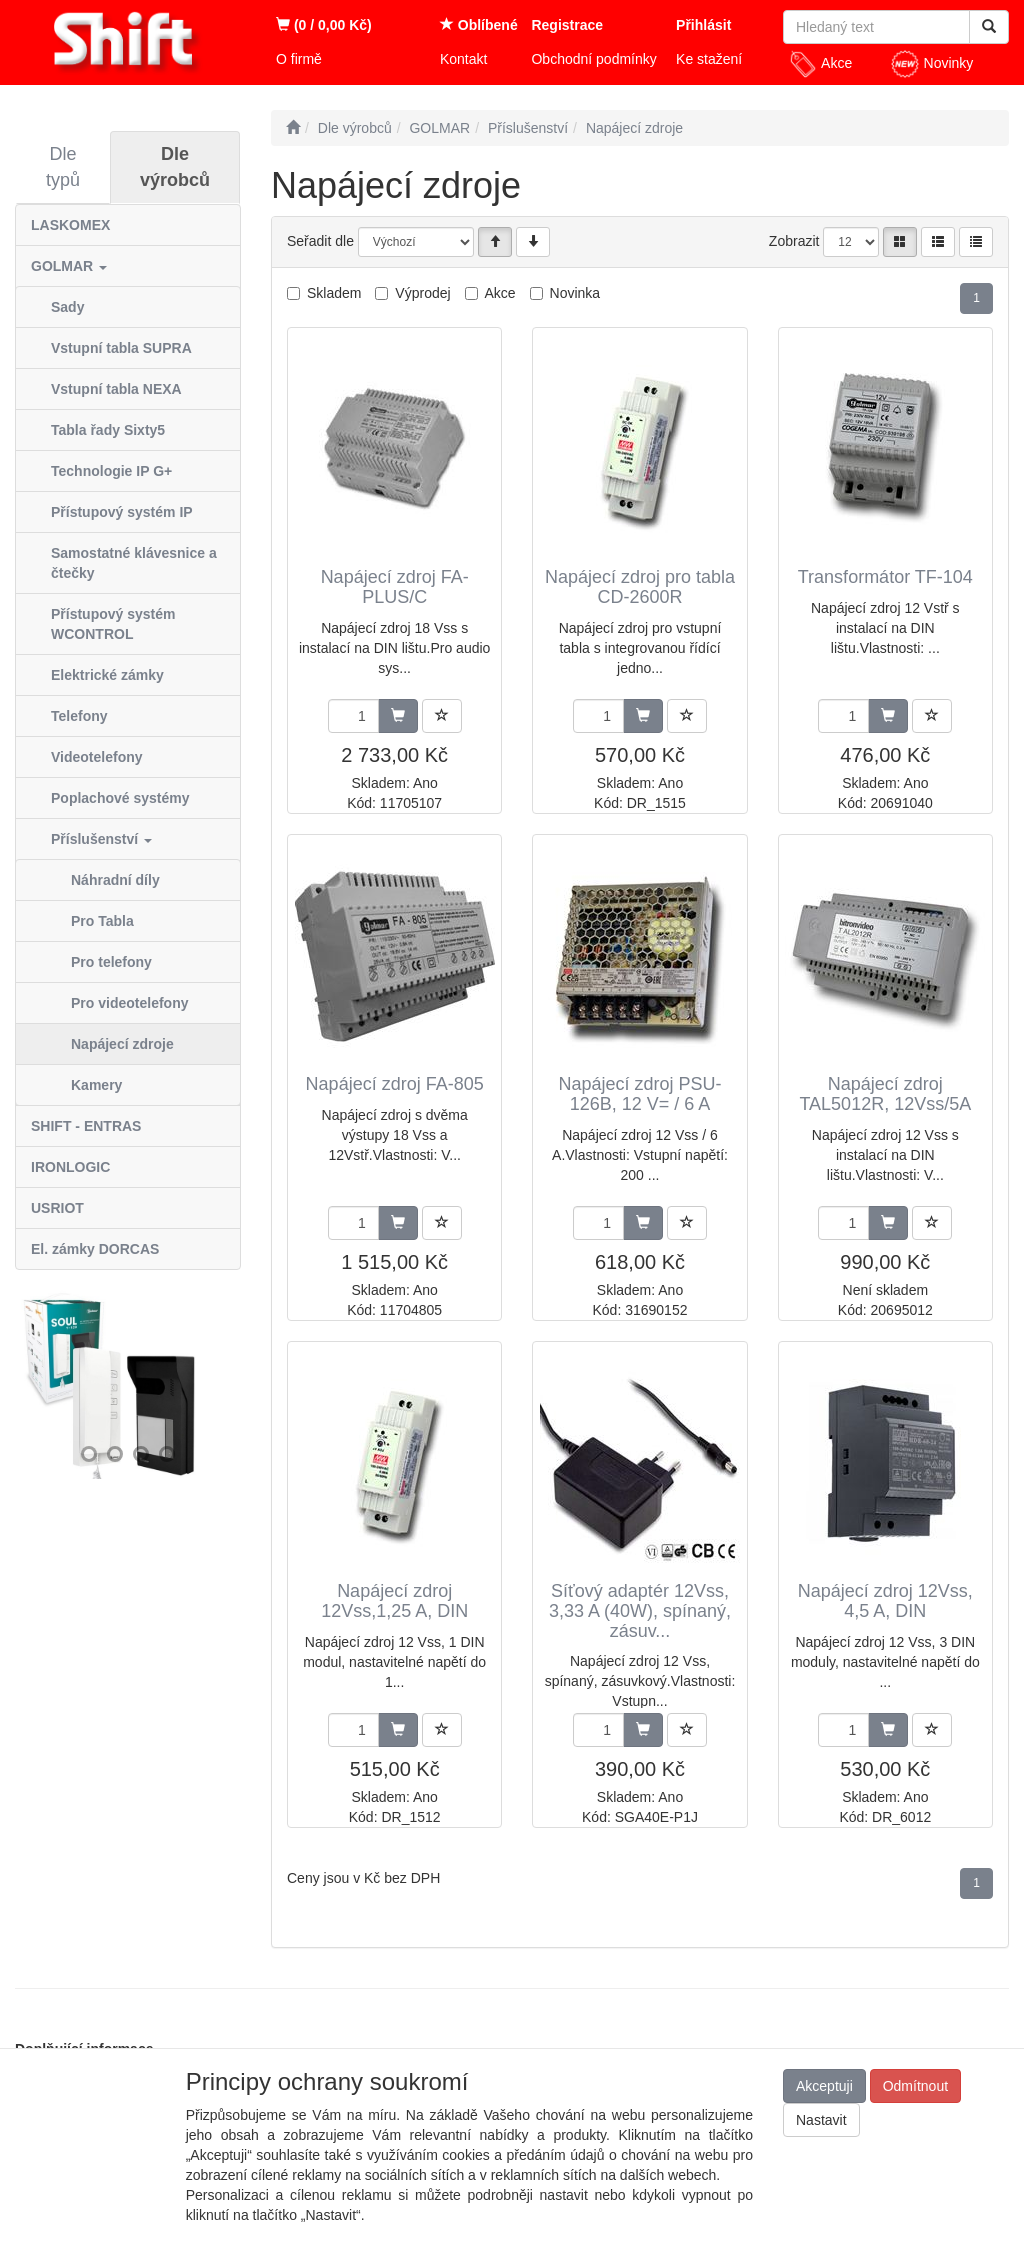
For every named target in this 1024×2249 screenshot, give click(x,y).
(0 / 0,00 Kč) (324, 25)
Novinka (575, 293)
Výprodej (422, 293)
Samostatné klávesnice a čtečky (134, 563)
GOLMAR (69, 266)
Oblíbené (479, 25)
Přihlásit (703, 25)
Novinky (932, 64)
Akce (820, 64)
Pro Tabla (102, 921)
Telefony (79, 716)
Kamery (96, 1085)
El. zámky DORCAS (95, 1249)
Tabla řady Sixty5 (108, 430)
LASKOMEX (70, 225)
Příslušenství (101, 839)
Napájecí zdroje (122, 1044)
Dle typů (63, 167)
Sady (67, 307)
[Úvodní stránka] (293, 128)
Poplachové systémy (120, 798)
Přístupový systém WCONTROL (113, 624)
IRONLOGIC (70, 1167)
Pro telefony (111, 962)
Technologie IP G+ (111, 471)
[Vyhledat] (989, 27)
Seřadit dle (320, 241)
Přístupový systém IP (122, 512)
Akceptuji (824, 2086)
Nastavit (821, 2120)
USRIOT (57, 1208)
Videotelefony (97, 757)
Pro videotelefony (129, 1003)
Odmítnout (915, 2086)
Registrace (567, 25)
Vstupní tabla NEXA (116, 389)
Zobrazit (794, 241)
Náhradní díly (115, 880)
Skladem (334, 293)
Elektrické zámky (107, 675)
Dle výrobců (175, 167)
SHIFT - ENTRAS (86, 1126)
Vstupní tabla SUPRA (121, 348)
